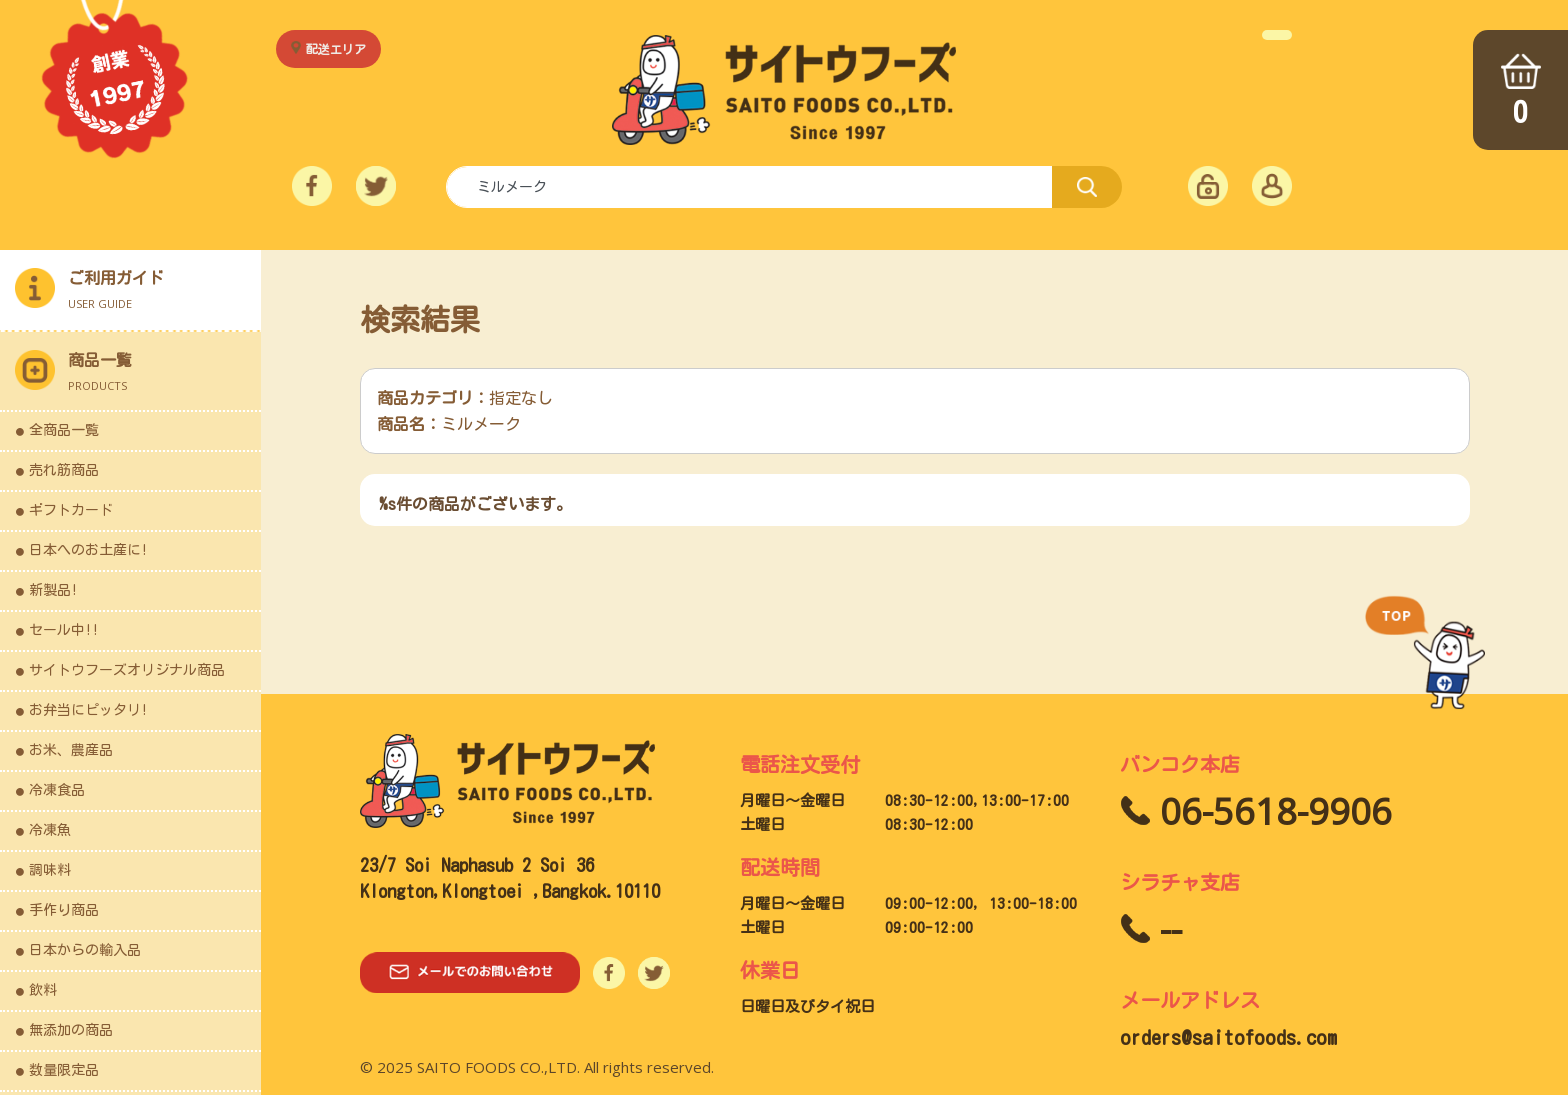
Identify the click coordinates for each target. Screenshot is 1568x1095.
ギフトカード (71, 510)
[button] (130, 372)
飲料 (43, 990)
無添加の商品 (71, 1030)
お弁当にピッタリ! (88, 710)
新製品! (53, 590)
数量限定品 (64, 1070)
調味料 (50, 870)
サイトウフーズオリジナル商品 (127, 670)
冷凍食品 (57, 790)
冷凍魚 (50, 830)
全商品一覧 (64, 430)
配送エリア (336, 49)
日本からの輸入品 (85, 950)
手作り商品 (64, 910)
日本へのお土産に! (88, 550)
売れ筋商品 (64, 470)
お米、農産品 (71, 750)
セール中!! (64, 630)
